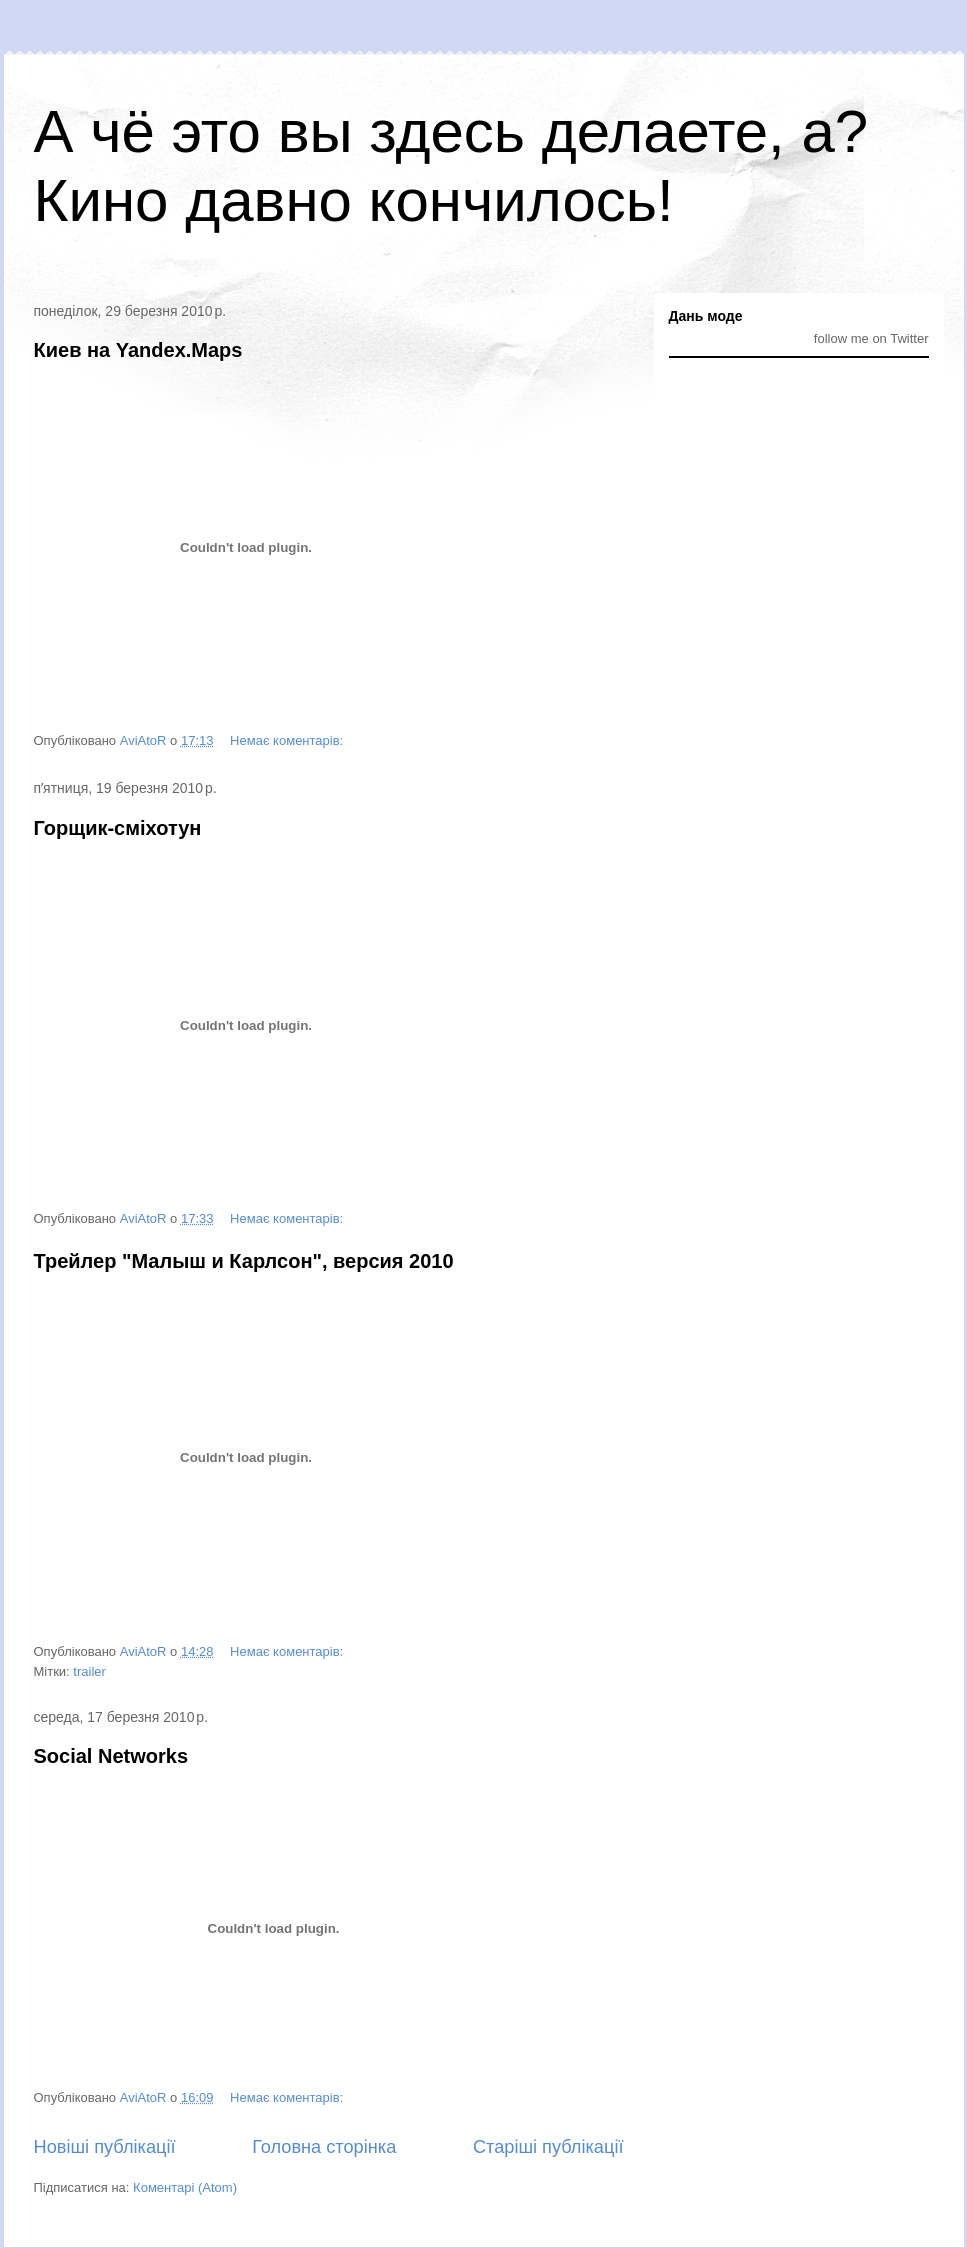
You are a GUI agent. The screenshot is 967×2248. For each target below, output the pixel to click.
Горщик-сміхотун (118, 828)
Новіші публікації (105, 2147)
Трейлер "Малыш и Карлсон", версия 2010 (244, 1261)
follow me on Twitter (871, 338)
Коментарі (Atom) (185, 2187)
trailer (89, 1671)
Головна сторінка (324, 2147)
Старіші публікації (548, 2147)
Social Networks (111, 1756)
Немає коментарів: (288, 740)
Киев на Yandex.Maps (138, 350)
